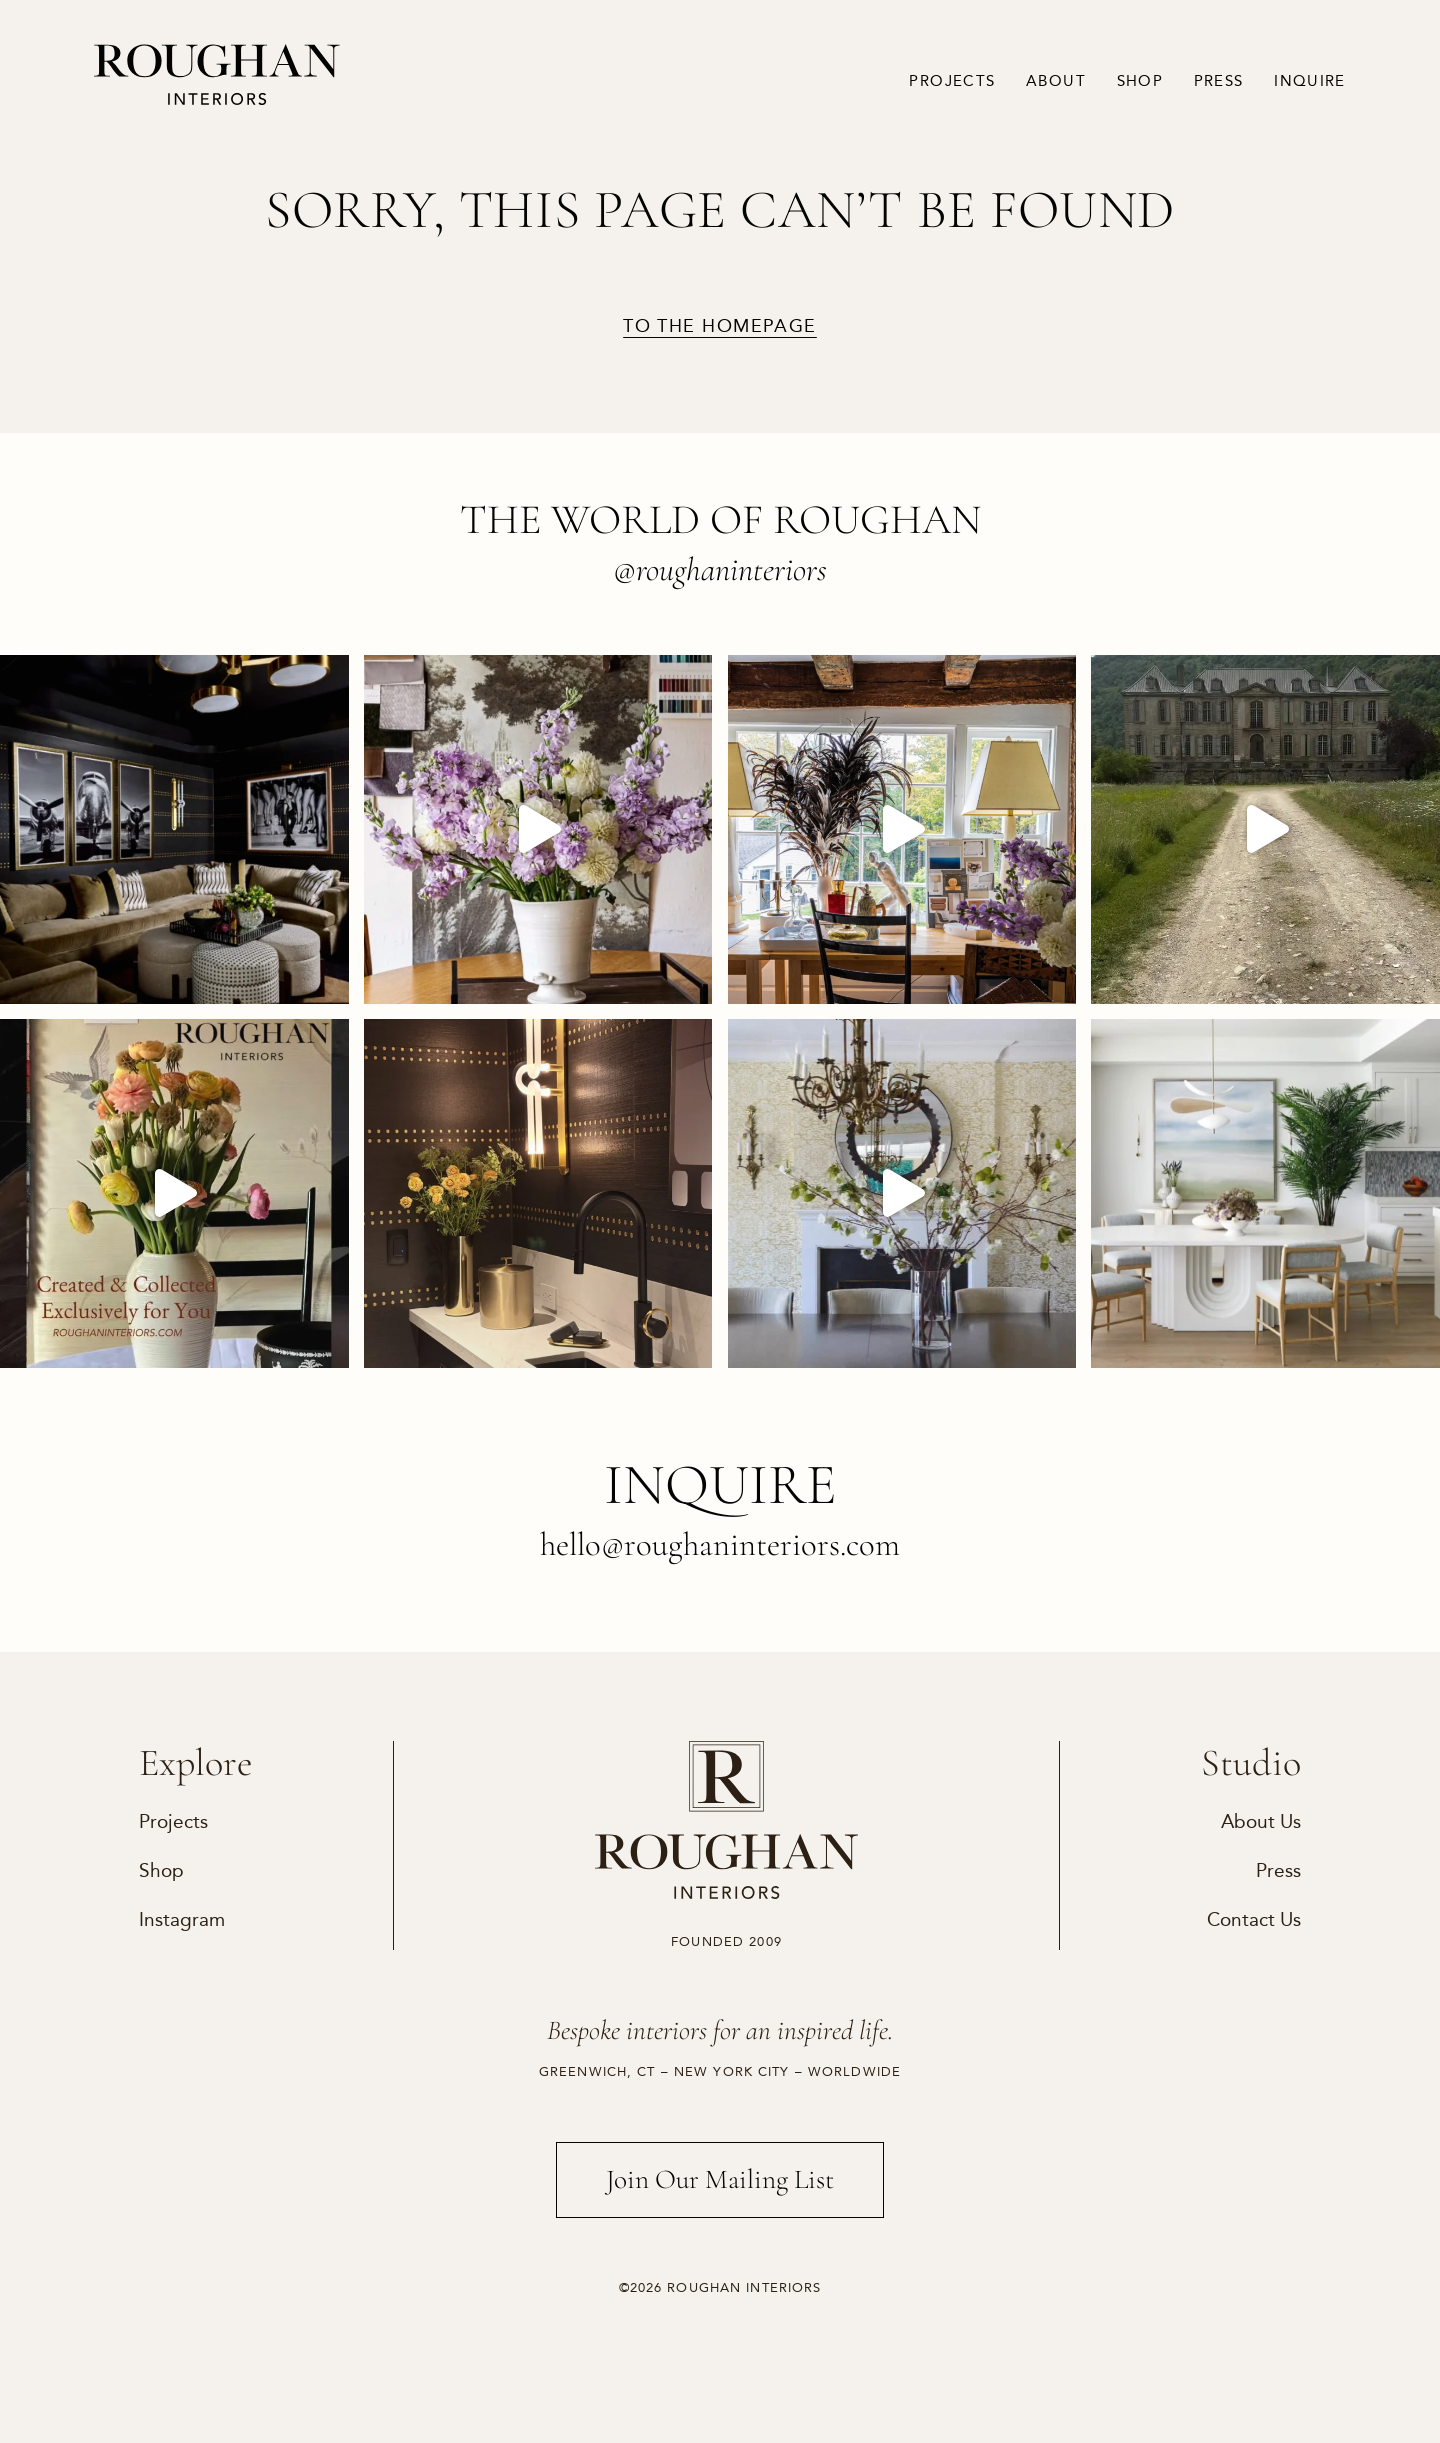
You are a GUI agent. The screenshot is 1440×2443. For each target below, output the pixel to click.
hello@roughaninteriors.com (720, 1544)
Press (1219, 81)
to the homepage (720, 327)
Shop (1140, 81)
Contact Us (1254, 1919)
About (1056, 81)
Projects (952, 81)
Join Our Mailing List (720, 2179)
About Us (1261, 1821)
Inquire (1310, 81)
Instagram (182, 1919)
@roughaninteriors (720, 569)
